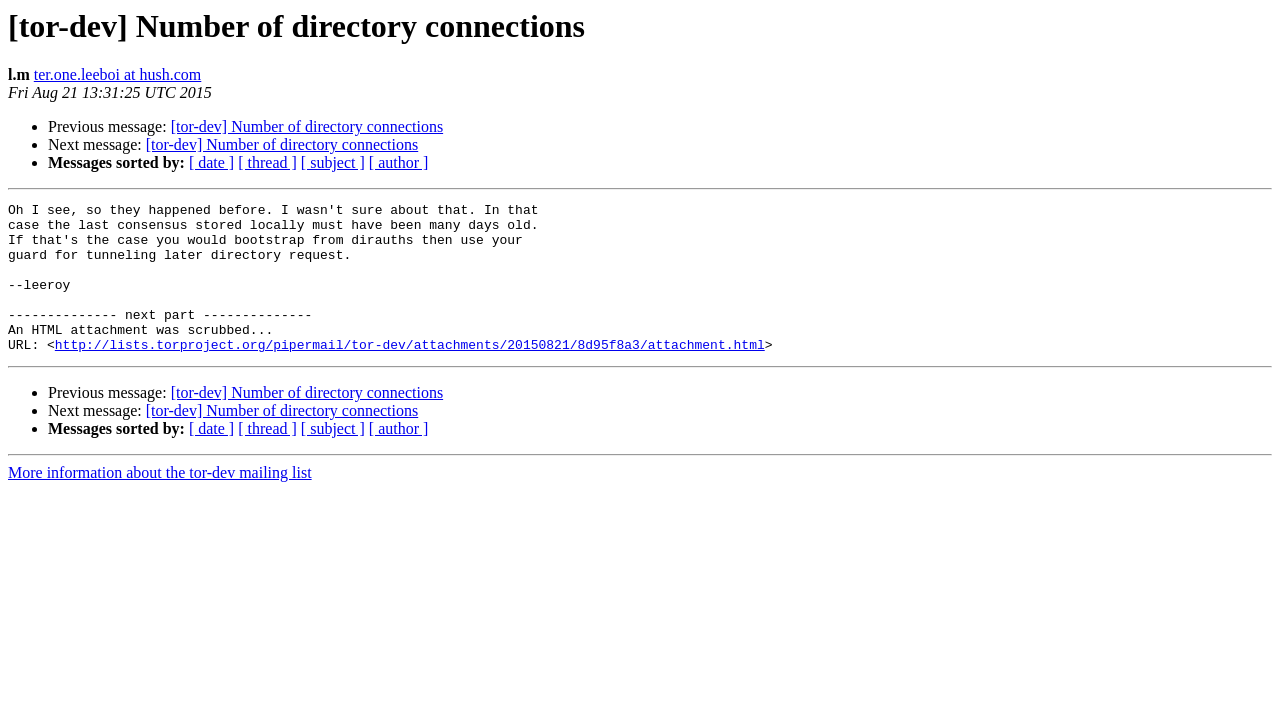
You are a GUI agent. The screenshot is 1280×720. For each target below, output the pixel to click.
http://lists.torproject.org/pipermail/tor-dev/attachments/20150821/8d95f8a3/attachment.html (410, 374)
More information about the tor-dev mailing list (160, 502)
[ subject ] (333, 162)
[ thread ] (267, 162)
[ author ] (399, 162)
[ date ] (211, 162)
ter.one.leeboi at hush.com (118, 74)
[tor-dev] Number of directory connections (307, 126)
